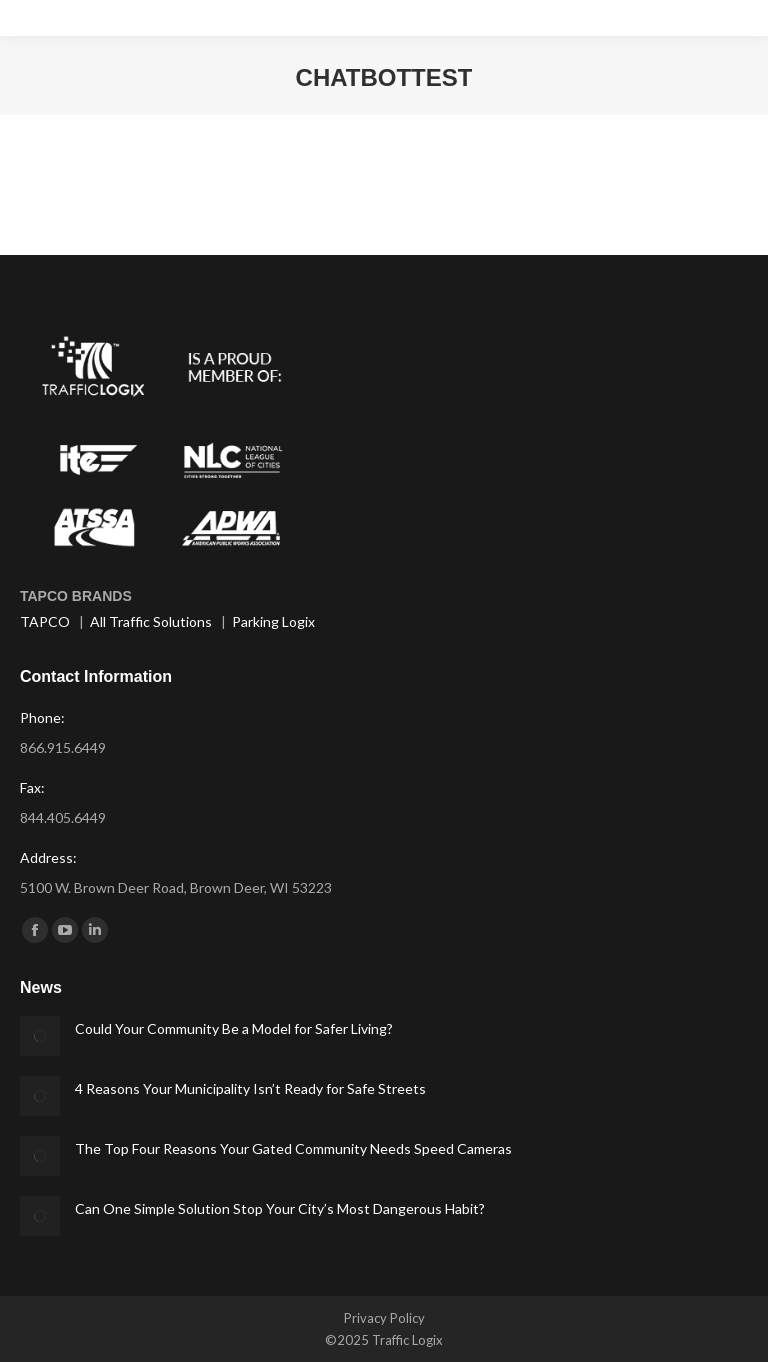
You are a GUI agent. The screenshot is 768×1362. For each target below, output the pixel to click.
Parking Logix (273, 621)
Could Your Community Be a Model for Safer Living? (234, 1028)
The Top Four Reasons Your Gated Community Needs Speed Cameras (293, 1148)
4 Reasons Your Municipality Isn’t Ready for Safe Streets (250, 1088)
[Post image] (40, 1036)
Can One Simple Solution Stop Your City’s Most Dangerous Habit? (280, 1208)
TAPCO (45, 621)
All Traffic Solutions (151, 621)
